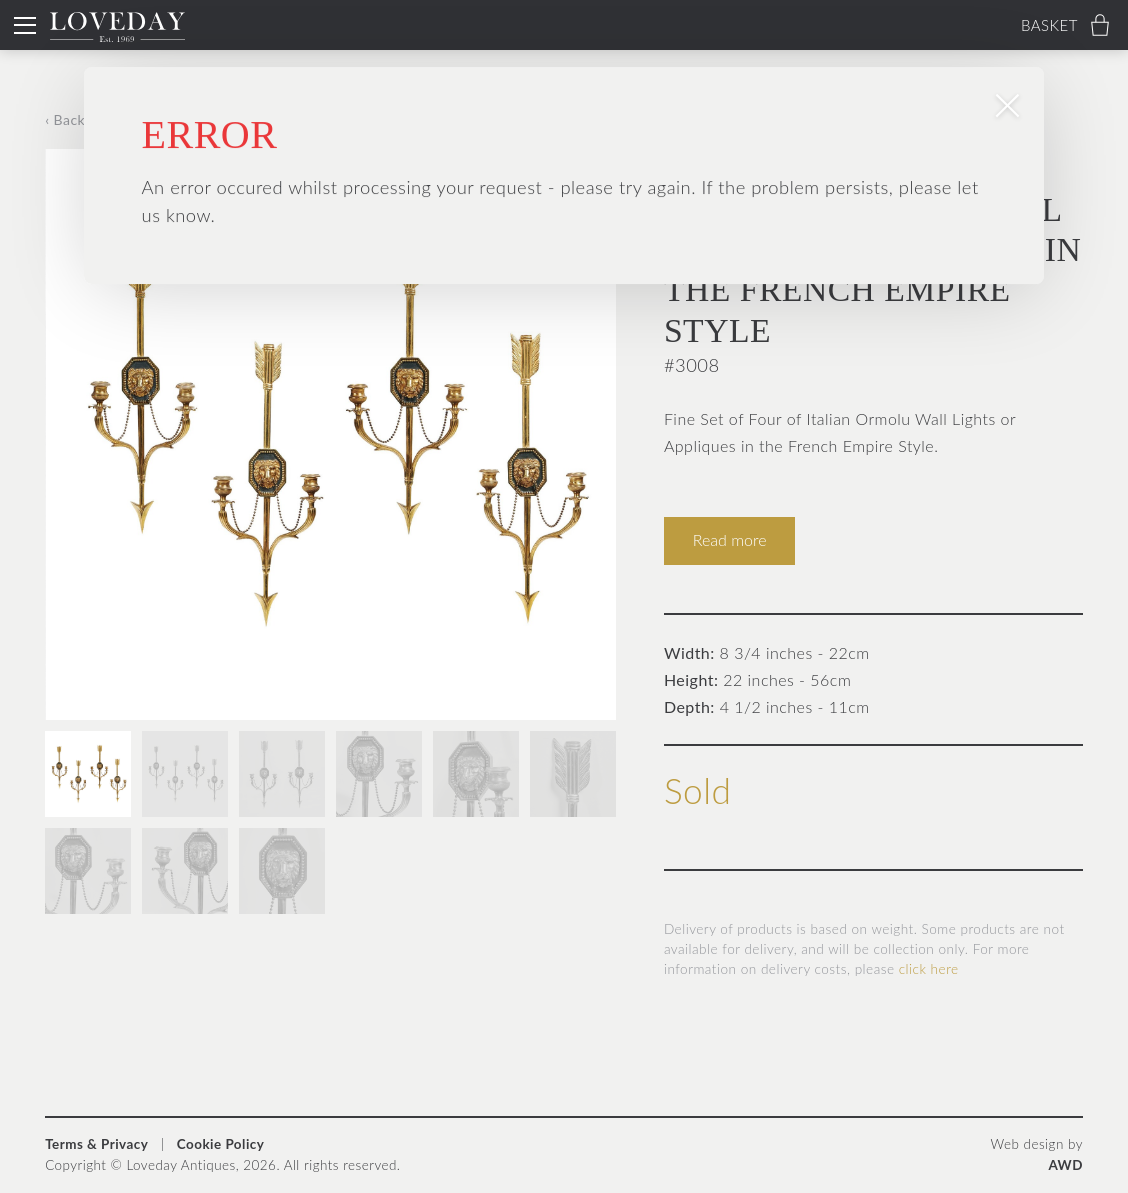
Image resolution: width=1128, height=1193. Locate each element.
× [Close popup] (1091, 36)
